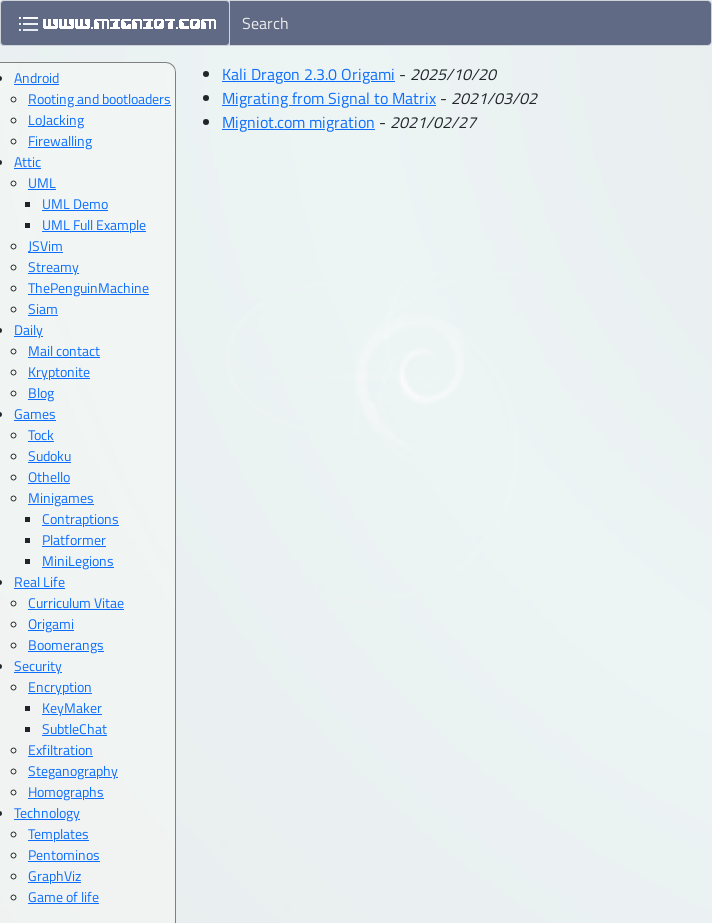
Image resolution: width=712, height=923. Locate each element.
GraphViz (54, 875)
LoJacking (56, 119)
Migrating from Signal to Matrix (329, 98)
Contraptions (80, 518)
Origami (51, 623)
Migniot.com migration (298, 122)
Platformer (74, 539)
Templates (58, 833)
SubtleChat (74, 728)
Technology (47, 812)
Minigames (61, 497)
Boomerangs (66, 644)
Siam (43, 308)
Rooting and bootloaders (99, 98)
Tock (41, 434)
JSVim (45, 245)
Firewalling (60, 140)
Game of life (63, 896)
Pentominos (64, 854)
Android (36, 77)
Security (38, 665)
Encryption (60, 686)
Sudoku (49, 455)
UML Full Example (94, 224)
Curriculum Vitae (76, 602)
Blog (41, 392)
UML (42, 182)
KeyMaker (72, 707)
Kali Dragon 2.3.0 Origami (308, 74)
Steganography (73, 770)
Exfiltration (60, 749)
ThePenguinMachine (88, 287)
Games (35, 413)
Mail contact (64, 350)
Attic (27, 161)
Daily (28, 329)
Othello (49, 476)
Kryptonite (59, 371)
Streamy (53, 266)
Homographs (66, 791)
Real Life (39, 581)
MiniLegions (78, 560)
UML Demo (75, 203)
